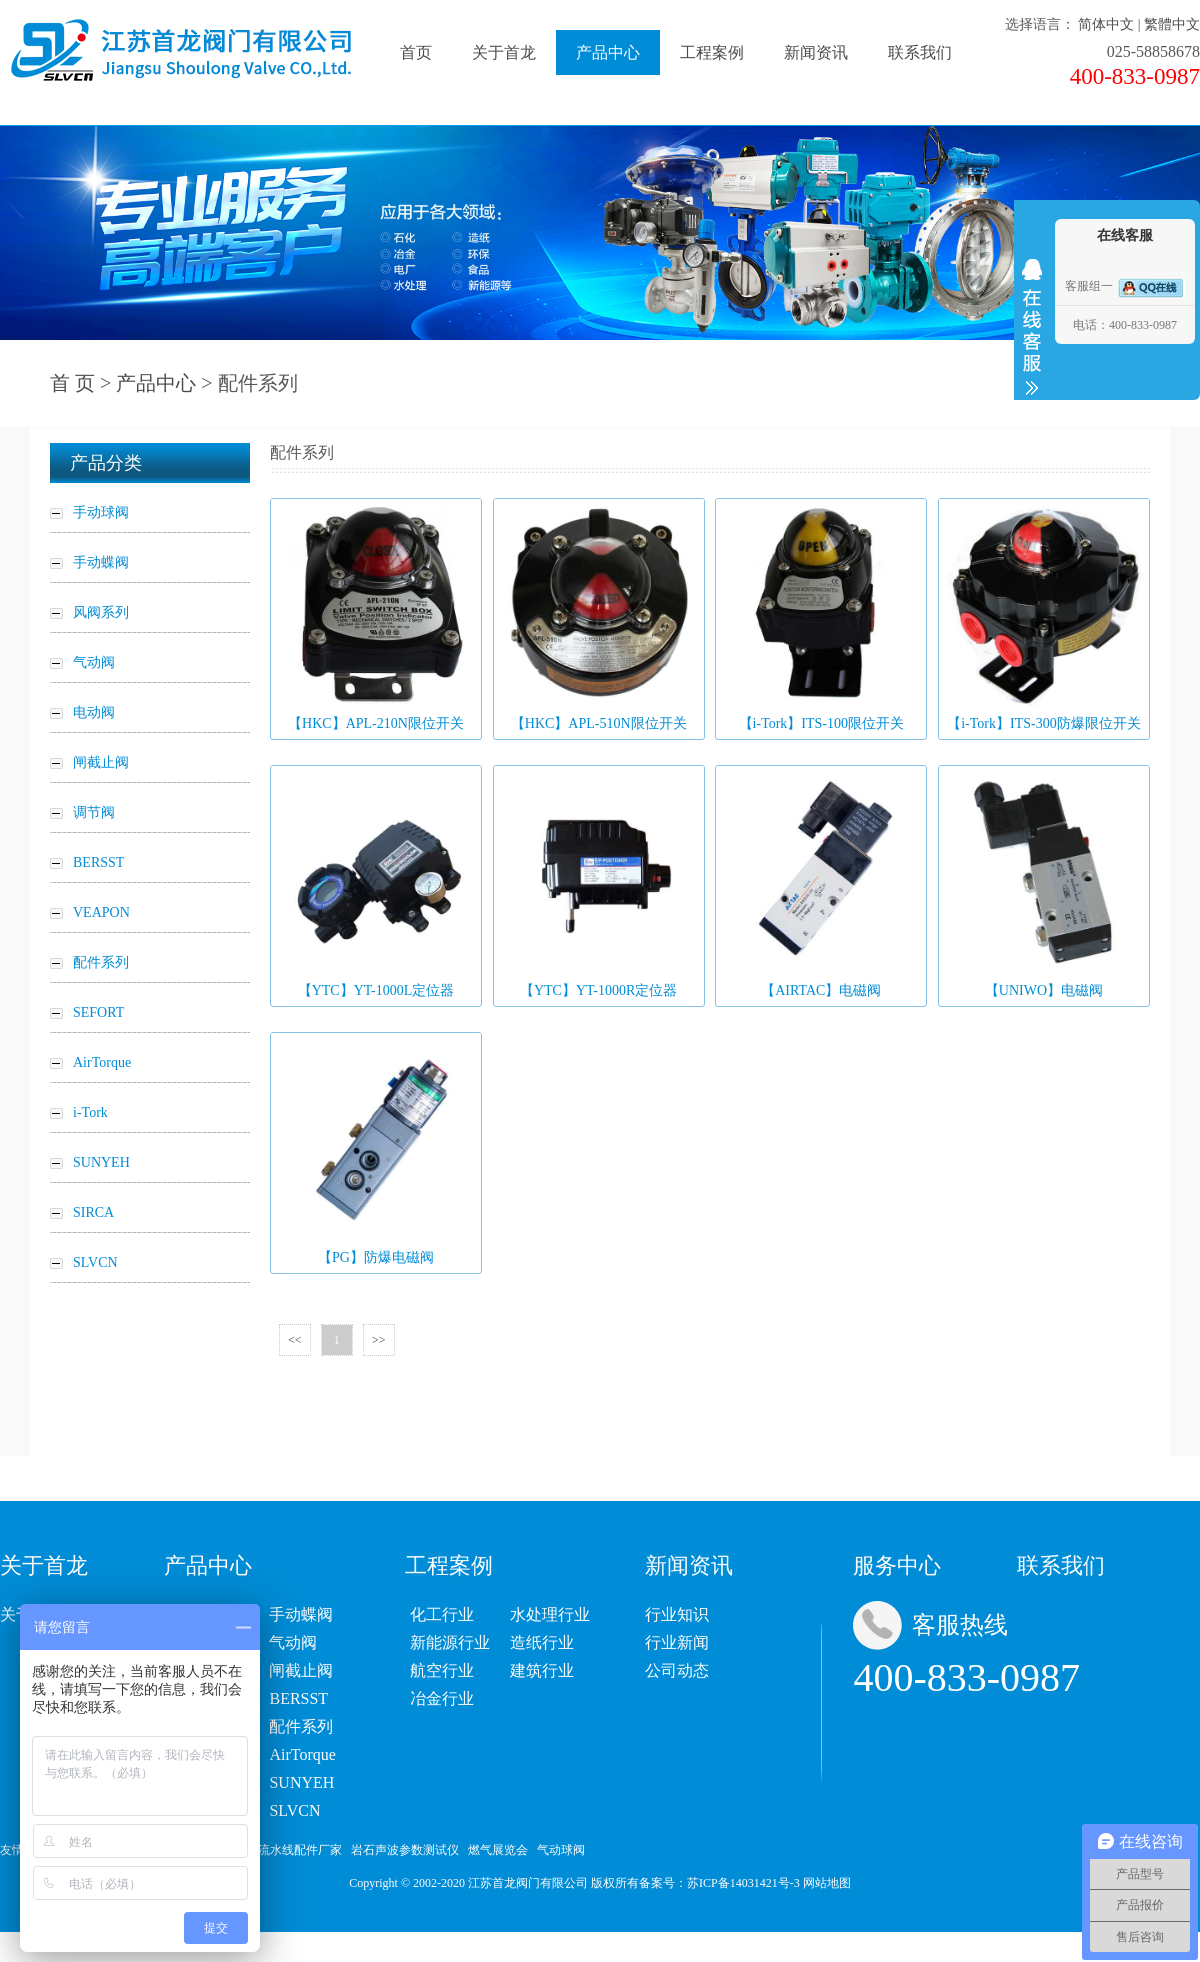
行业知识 (677, 1614)
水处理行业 (550, 1614)
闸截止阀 (301, 1670)
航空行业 (442, 1670)
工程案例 (712, 52)
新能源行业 (450, 1642)
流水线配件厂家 (300, 1850)
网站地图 (827, 1883)
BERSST (298, 1698)
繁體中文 (1172, 24)
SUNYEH (301, 1782)
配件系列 (301, 1726)
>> (379, 1340)
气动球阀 (561, 1850)
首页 (416, 52)
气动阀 (293, 1642)
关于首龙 (504, 52)
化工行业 (442, 1614)
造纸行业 (542, 1642)
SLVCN (294, 1810)
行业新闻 (677, 1642)
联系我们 (920, 52)
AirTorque (302, 1754)
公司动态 (677, 1670)
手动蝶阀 (301, 1614)
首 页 (72, 383)
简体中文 (1106, 24)
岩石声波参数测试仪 (405, 1850)
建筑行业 (542, 1670)
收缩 (1032, 327)
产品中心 (608, 52)
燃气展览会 (498, 1850)
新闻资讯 (816, 52)
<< (295, 1340)
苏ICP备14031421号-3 (743, 1883)
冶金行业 (442, 1698)
